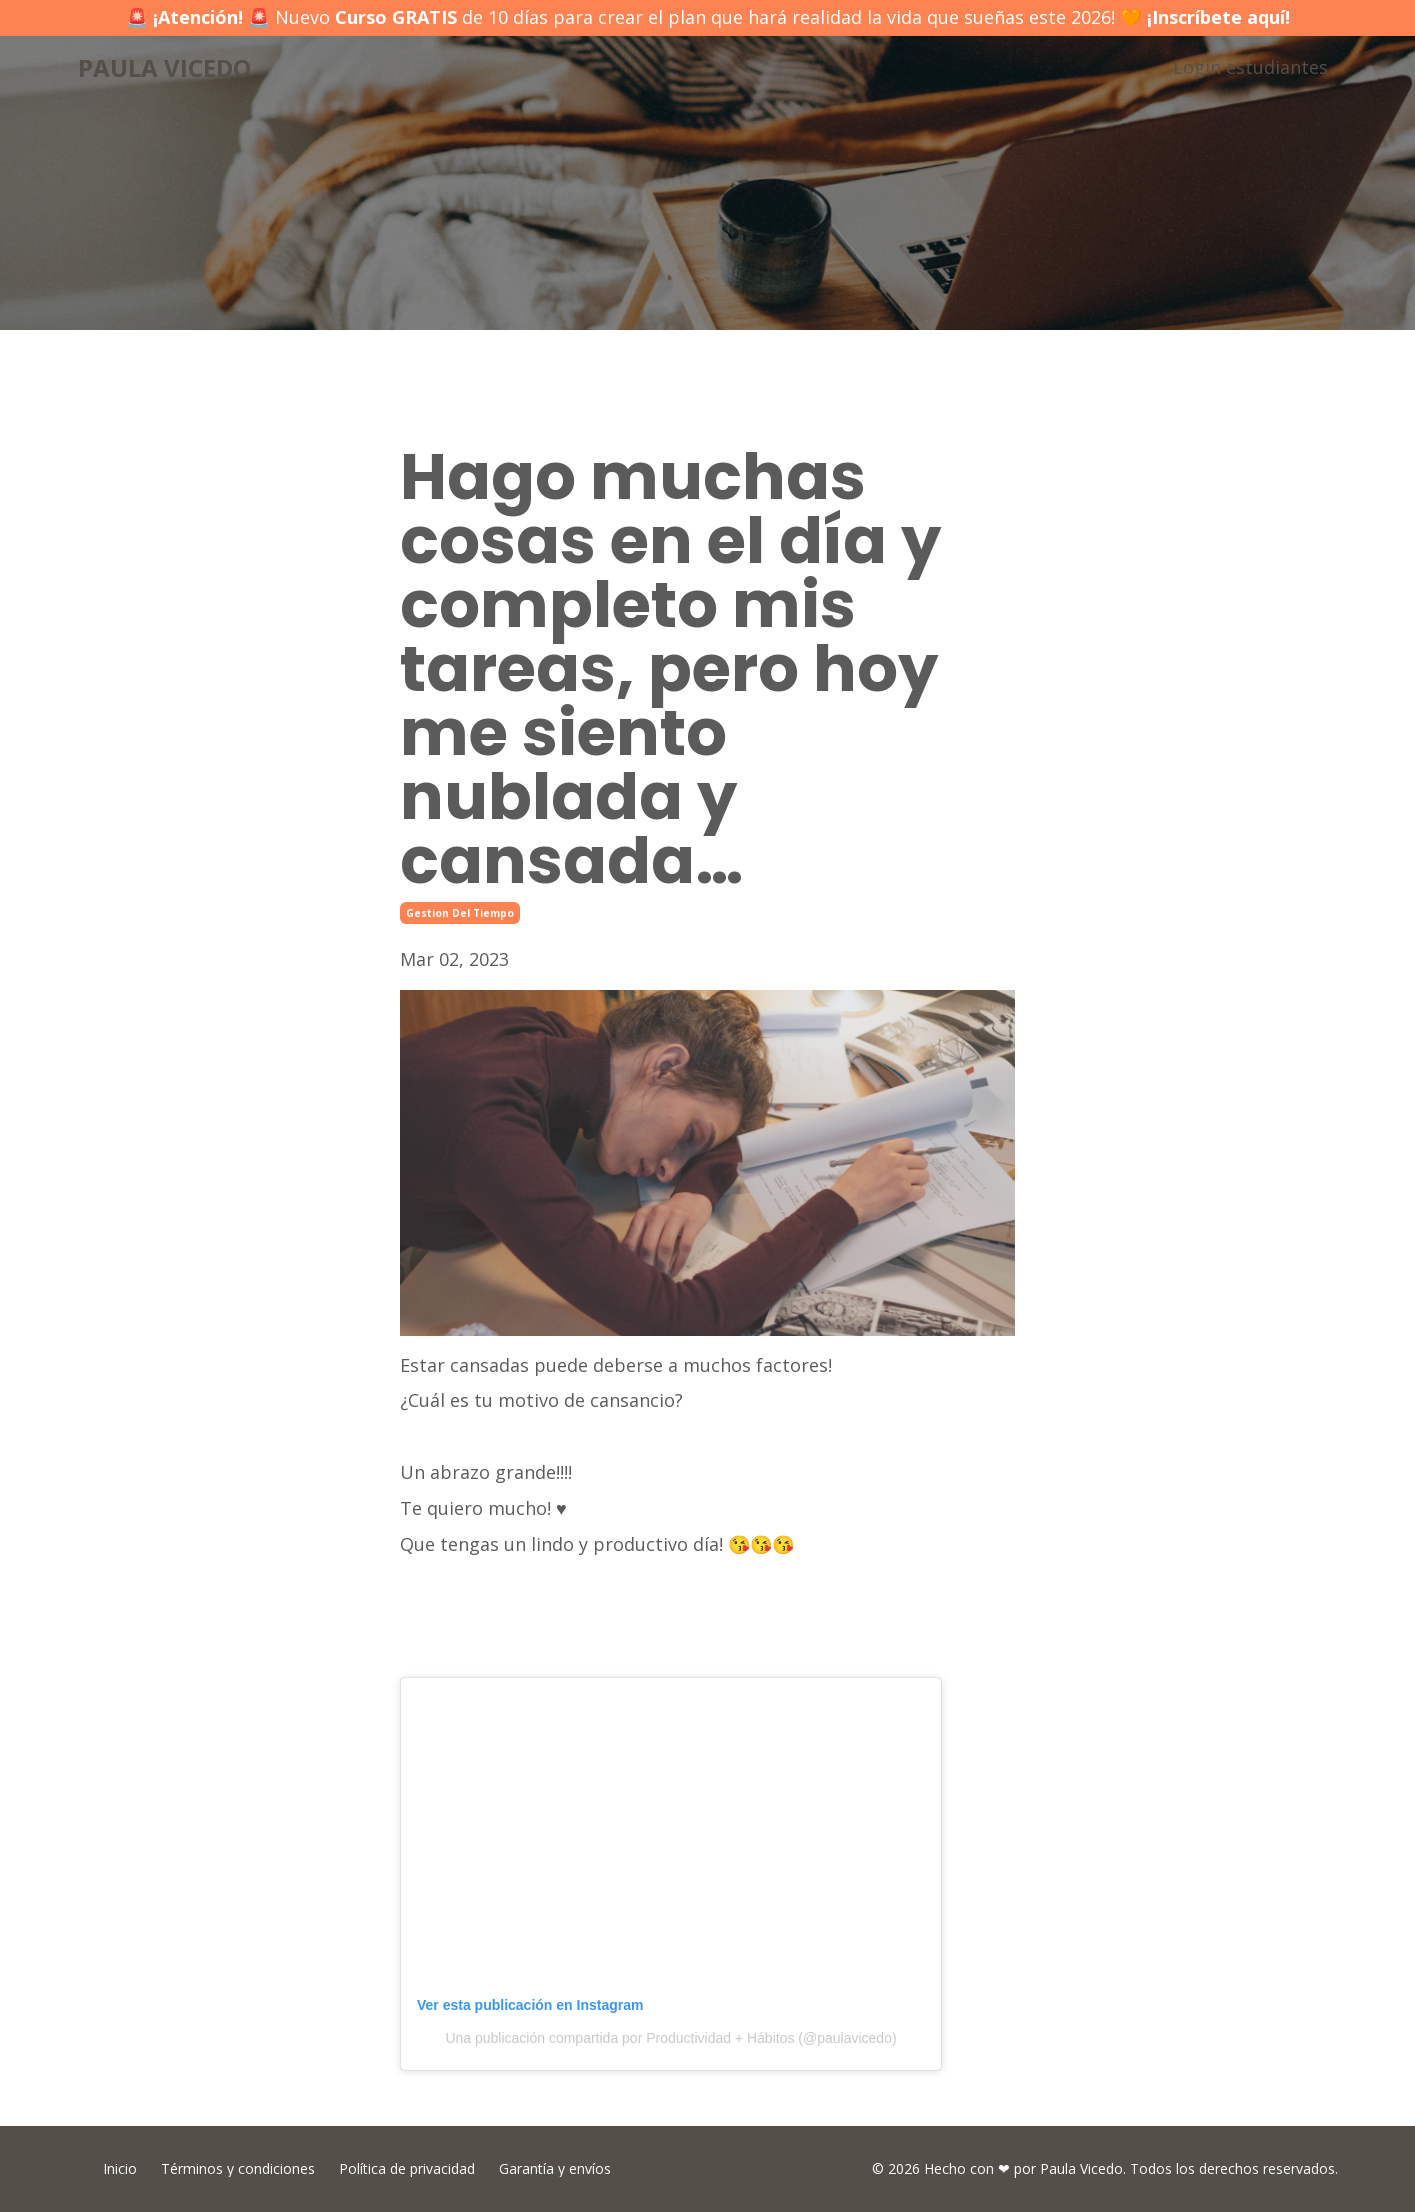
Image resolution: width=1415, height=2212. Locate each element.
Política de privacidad (407, 2168)
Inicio (120, 2168)
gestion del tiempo (460, 913)
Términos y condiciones (238, 2168)
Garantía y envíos (555, 2168)
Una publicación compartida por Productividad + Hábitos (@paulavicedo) (670, 2038)
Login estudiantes (1250, 67)
